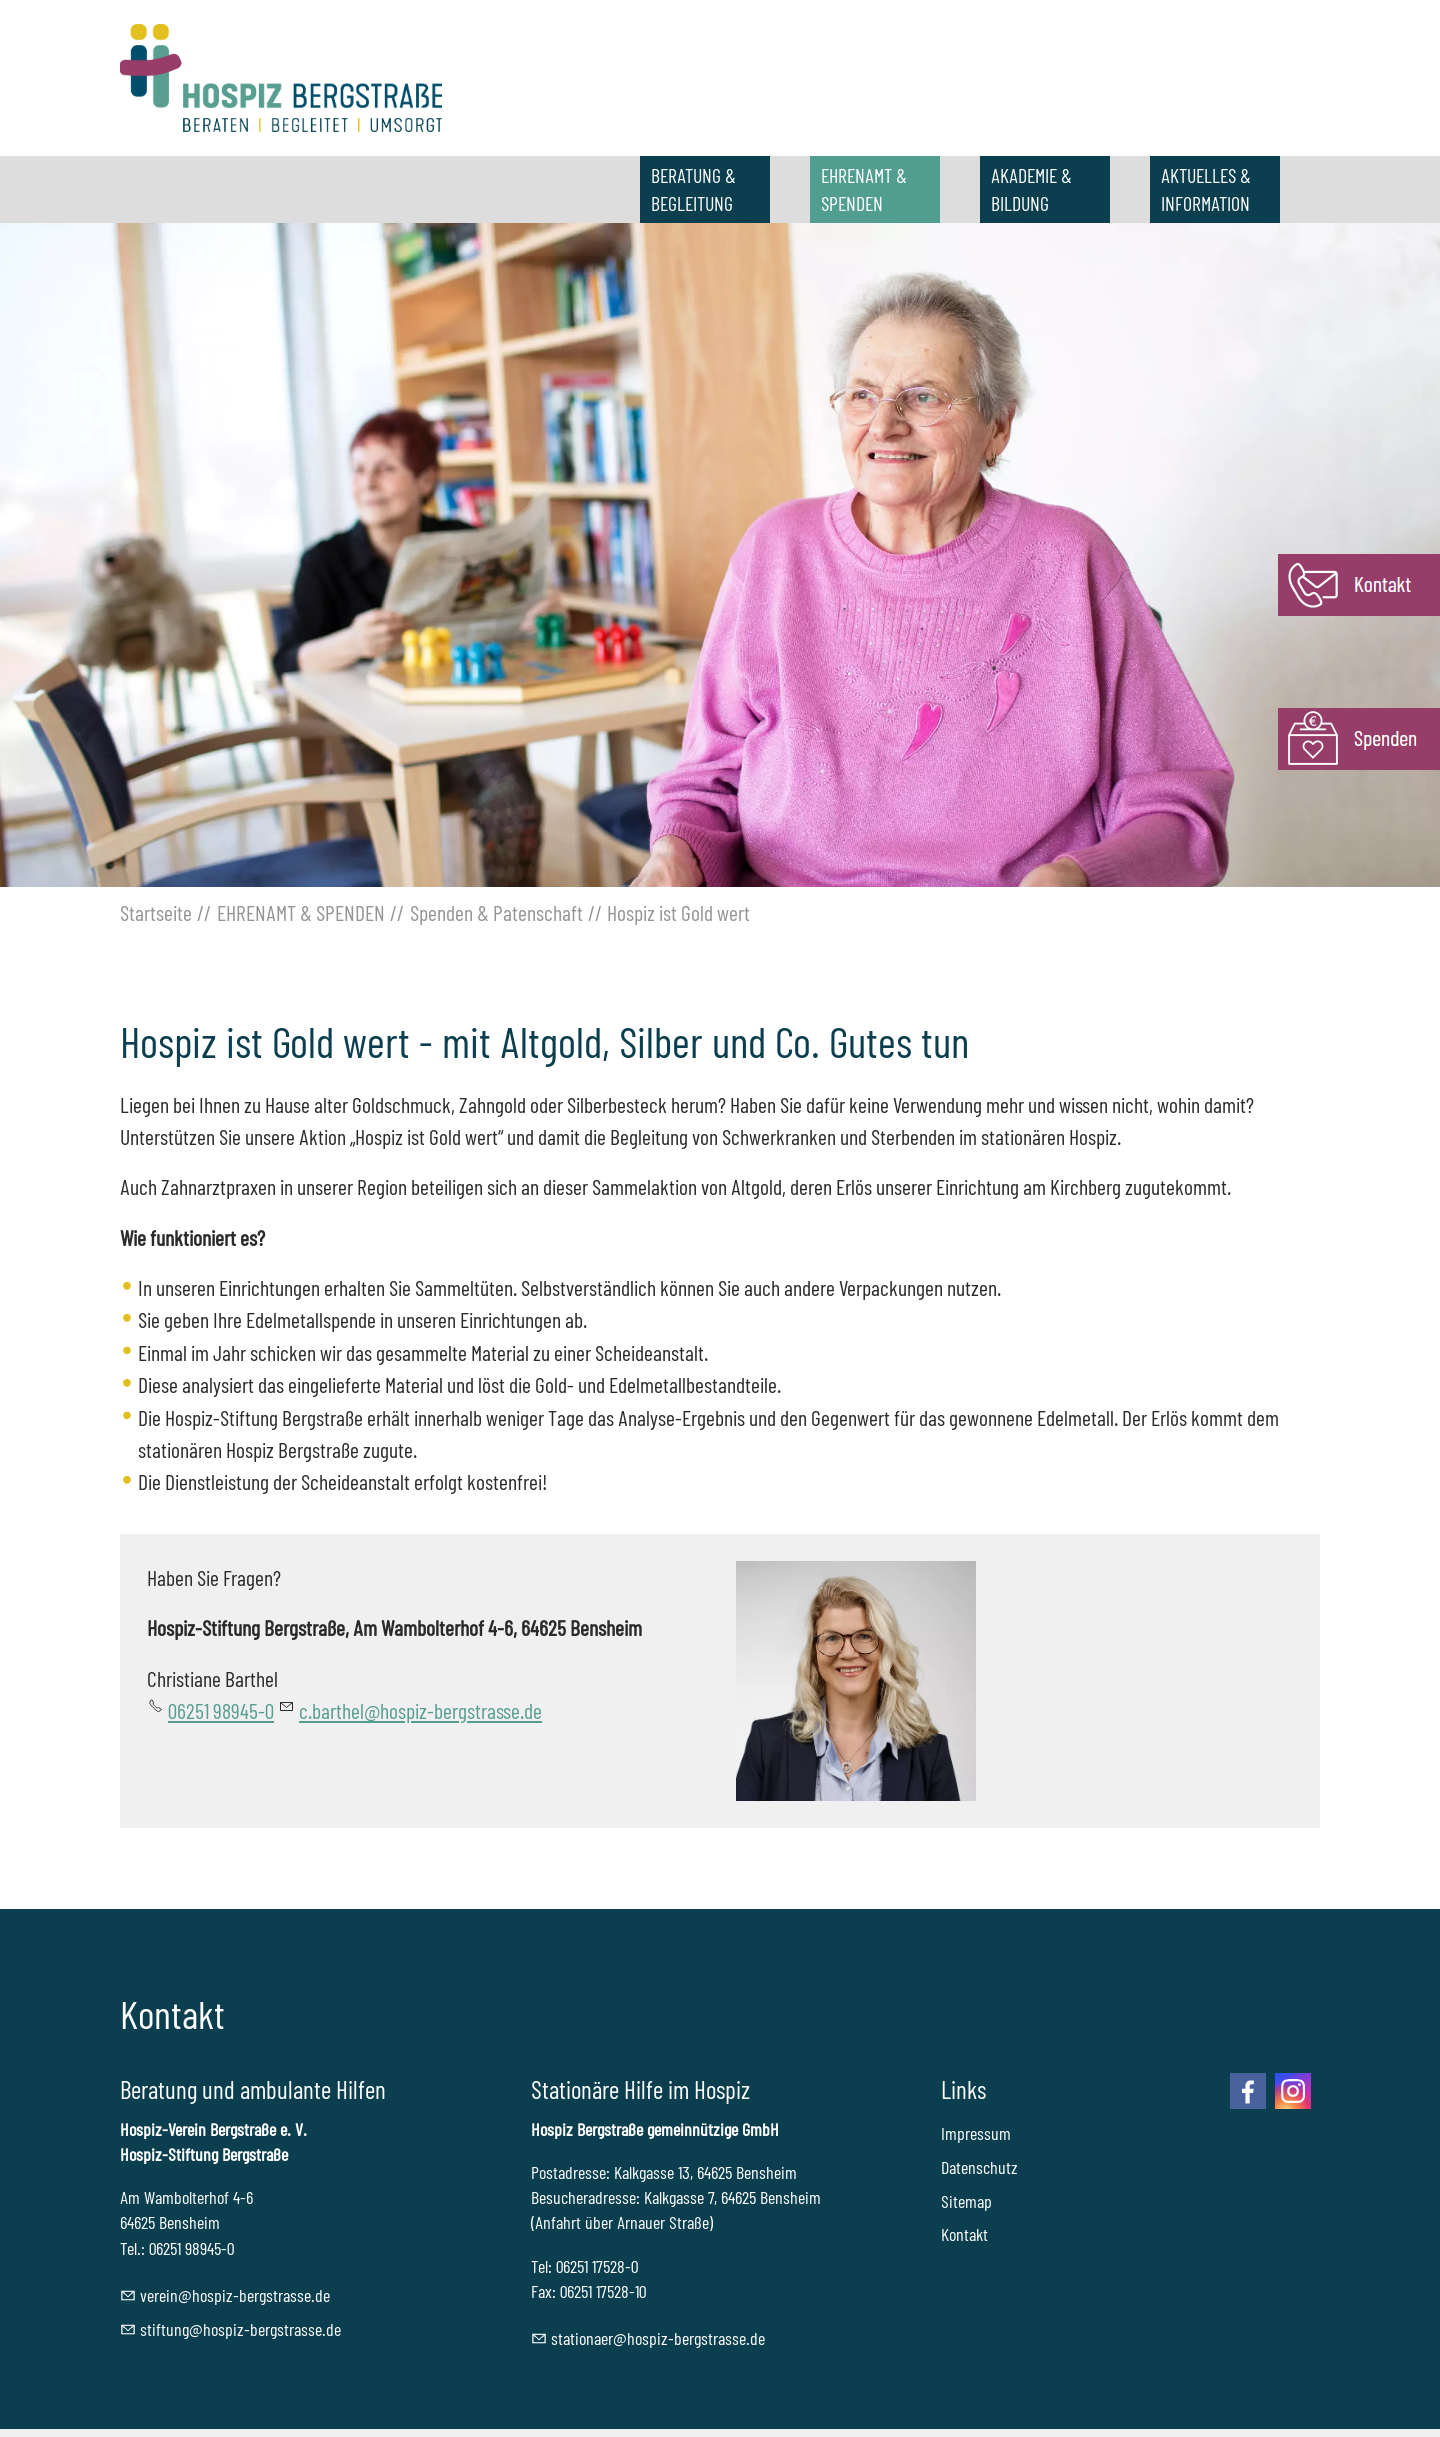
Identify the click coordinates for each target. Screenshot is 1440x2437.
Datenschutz (979, 2167)
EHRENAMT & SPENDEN (864, 189)
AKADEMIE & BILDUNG (1031, 189)
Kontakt (964, 2234)
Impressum (976, 2133)
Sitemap (966, 2201)
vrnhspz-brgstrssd (235, 2295)
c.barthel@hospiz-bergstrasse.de (420, 1710)
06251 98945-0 (221, 1710)
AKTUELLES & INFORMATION (1206, 189)
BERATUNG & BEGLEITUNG (693, 189)
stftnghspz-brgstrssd (240, 2329)
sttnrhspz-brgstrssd (658, 2338)
